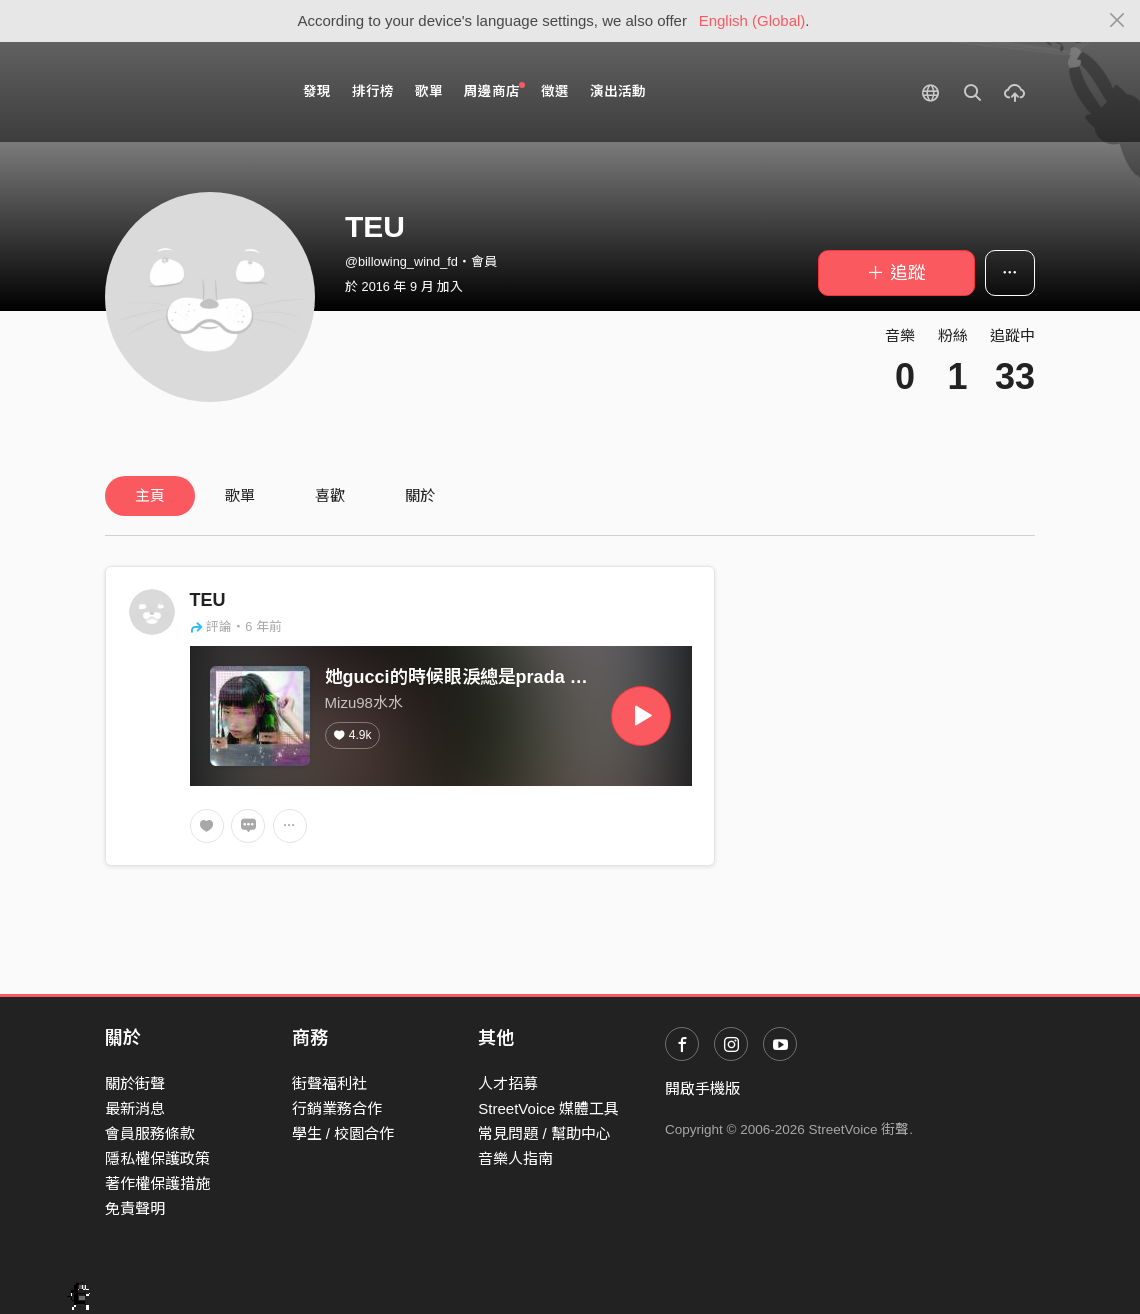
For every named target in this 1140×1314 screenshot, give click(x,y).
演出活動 (618, 91)
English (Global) (752, 20)
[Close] (1117, 21)
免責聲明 (135, 1208)
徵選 (555, 91)
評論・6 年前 (236, 626)
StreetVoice (187, 92)
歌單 (429, 91)
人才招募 (508, 1083)
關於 (420, 495)
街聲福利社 (329, 1083)
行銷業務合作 (337, 1108)
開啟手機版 (702, 1088)
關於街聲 (135, 1083)
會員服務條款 (150, 1133)
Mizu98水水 (364, 702)
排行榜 (373, 91)
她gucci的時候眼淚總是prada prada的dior (498, 677)
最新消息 (135, 1108)
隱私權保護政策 (157, 1158)
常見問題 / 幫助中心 (544, 1133)
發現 (317, 91)
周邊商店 (494, 90)
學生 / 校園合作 (343, 1133)
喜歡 (330, 495)
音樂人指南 (515, 1158)
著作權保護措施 (157, 1183)
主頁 (150, 495)
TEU (208, 600)
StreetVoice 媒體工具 (548, 1108)
